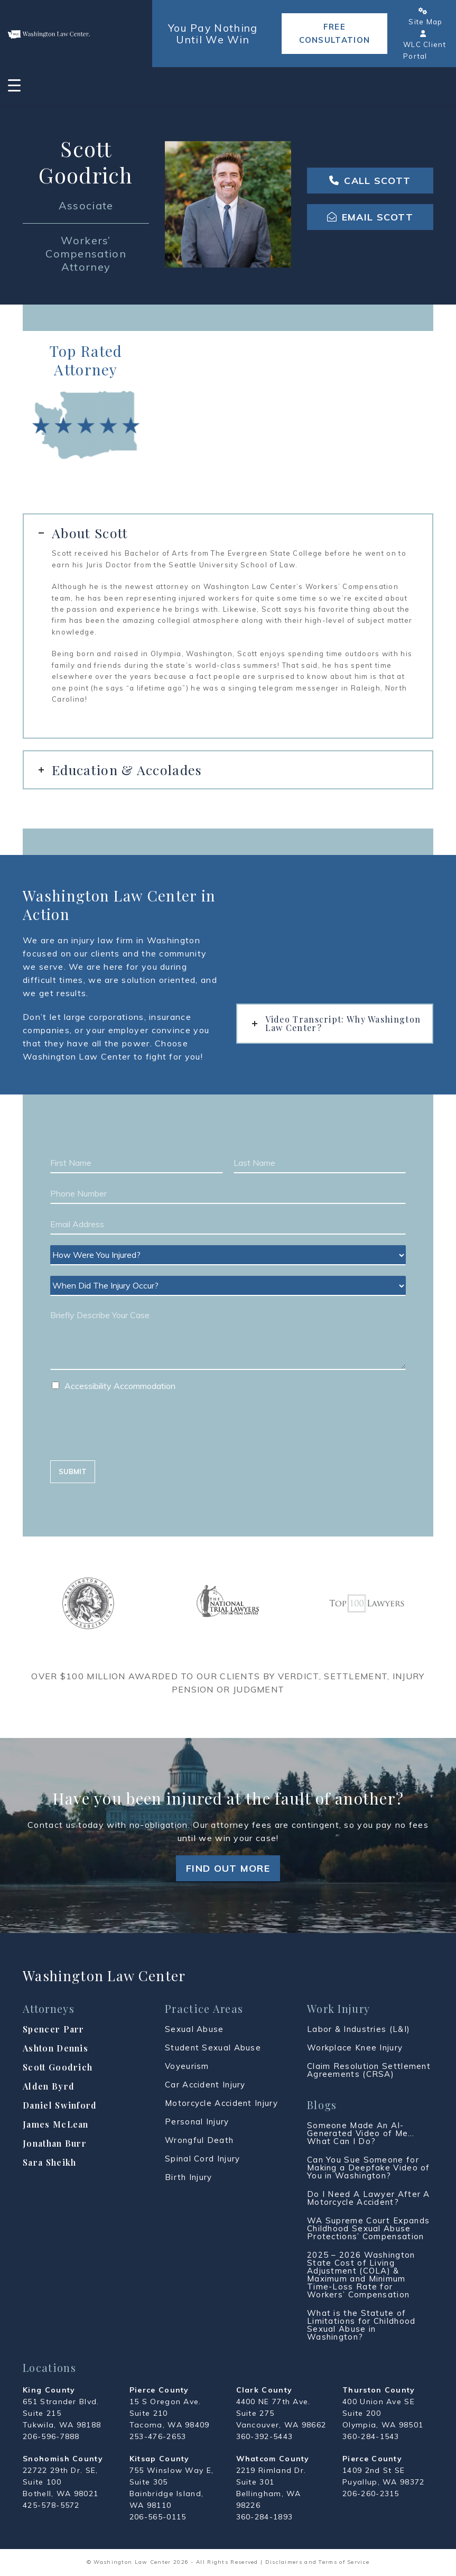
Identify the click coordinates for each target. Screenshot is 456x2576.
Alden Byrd (49, 2086)
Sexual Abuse (194, 2029)
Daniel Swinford (60, 2105)
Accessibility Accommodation (119, 1386)
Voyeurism (187, 2066)
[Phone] (227, 1194)
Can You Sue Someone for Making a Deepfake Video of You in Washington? (368, 2168)
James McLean (56, 2124)
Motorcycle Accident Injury (221, 2103)
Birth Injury (188, 2177)
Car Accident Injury (205, 2085)
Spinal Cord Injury (202, 2159)
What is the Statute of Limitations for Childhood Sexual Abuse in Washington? (361, 2325)
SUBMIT (73, 1471)
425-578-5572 (51, 2505)
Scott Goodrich (57, 2067)
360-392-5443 (264, 2436)
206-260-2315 (370, 2493)
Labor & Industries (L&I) (358, 2029)
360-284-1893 (264, 2517)
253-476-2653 (158, 2436)
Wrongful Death (199, 2140)
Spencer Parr (54, 2029)
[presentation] (130, 1443)
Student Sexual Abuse (213, 2048)
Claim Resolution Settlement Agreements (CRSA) (369, 2070)
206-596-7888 (51, 2436)
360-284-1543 (370, 2436)
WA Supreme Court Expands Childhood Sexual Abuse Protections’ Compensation (368, 2228)
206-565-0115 (158, 2517)
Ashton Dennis (55, 2048)
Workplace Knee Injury (355, 2048)
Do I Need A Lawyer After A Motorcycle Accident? (368, 2198)
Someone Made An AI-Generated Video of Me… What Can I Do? (361, 2133)
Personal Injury (197, 2122)
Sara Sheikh (49, 2162)
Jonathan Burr (55, 2143)
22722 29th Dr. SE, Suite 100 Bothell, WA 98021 (60, 2481)
